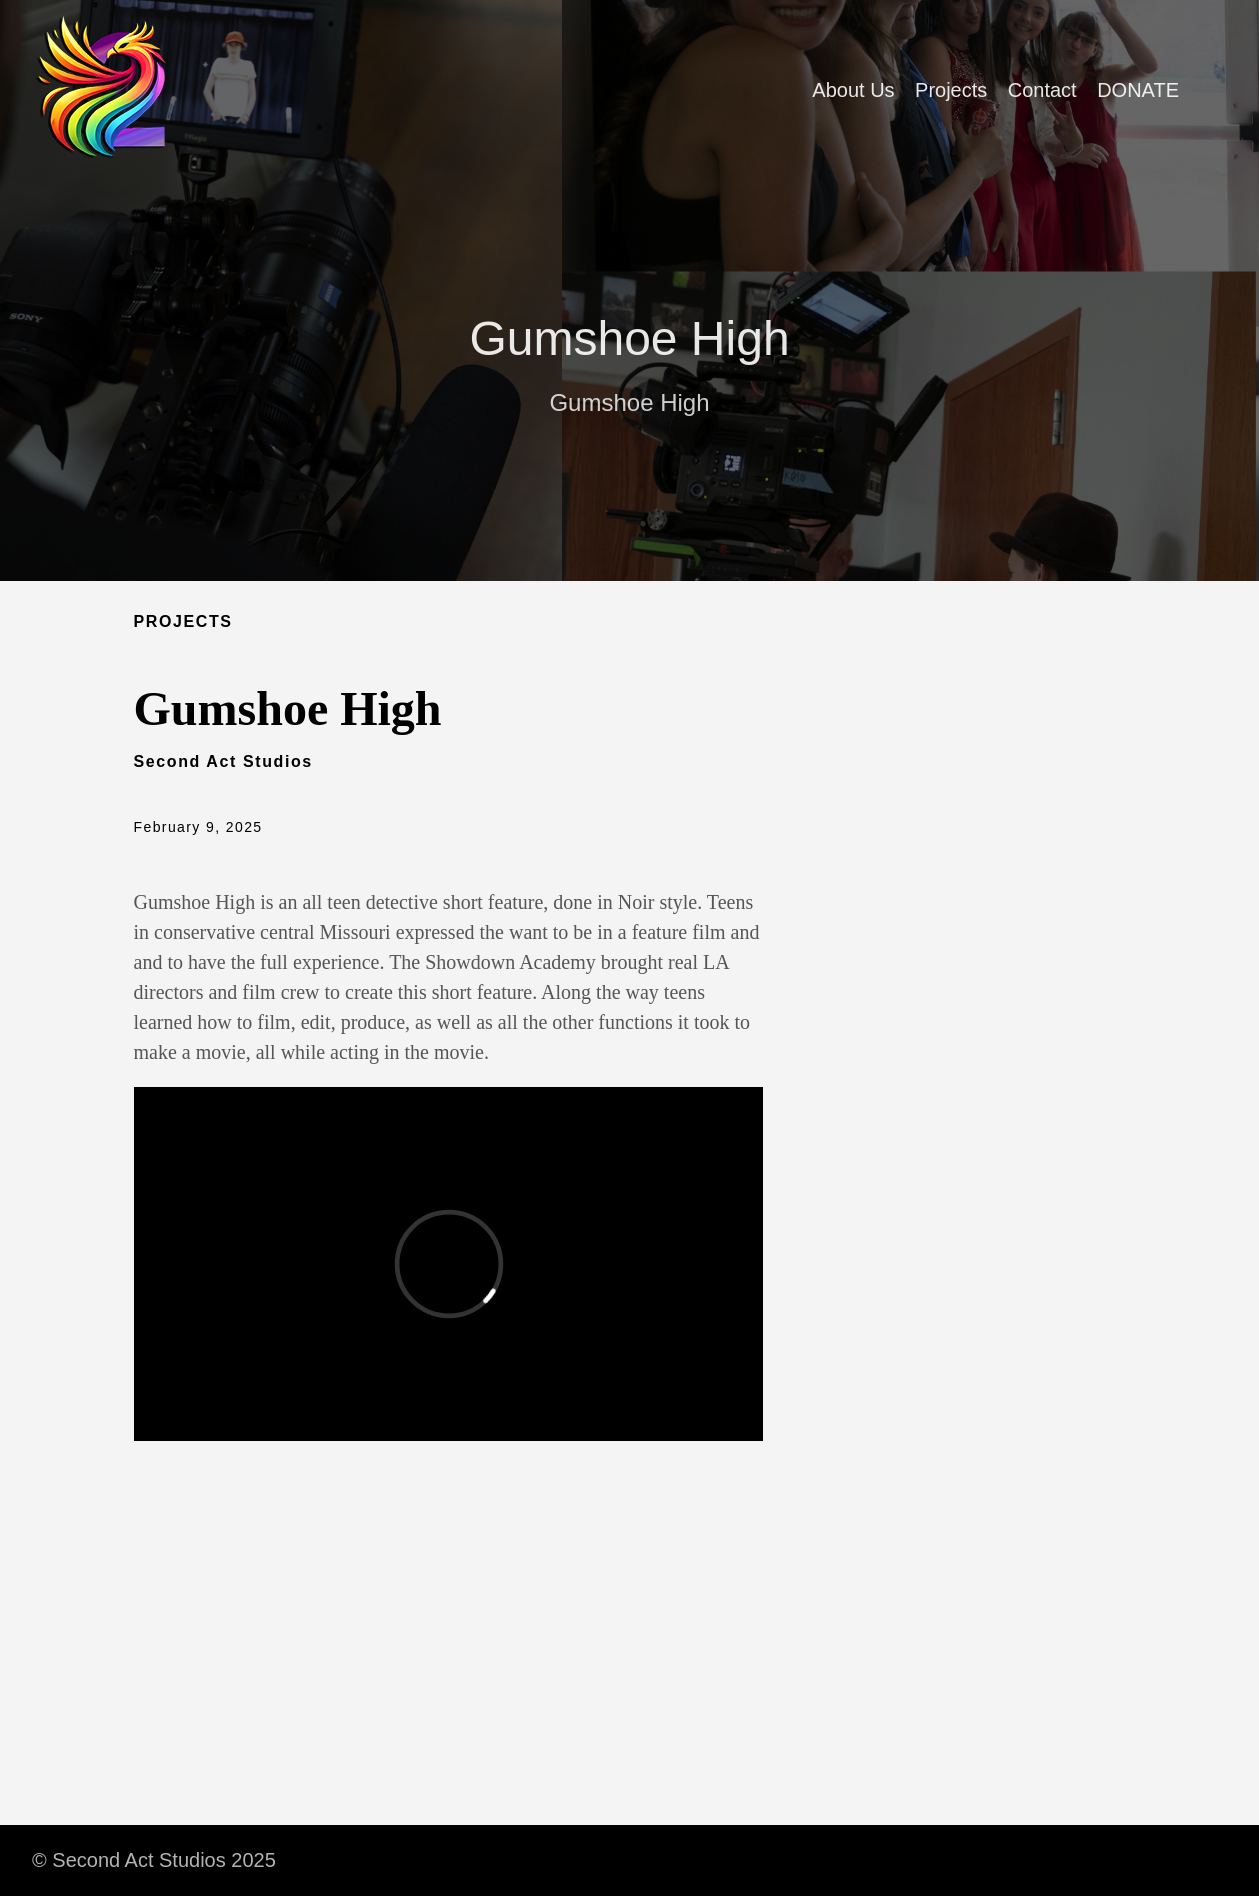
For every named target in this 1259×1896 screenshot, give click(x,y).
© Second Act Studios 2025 (154, 1860)
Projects (951, 90)
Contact (1042, 90)
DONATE (1138, 90)
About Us (853, 90)
